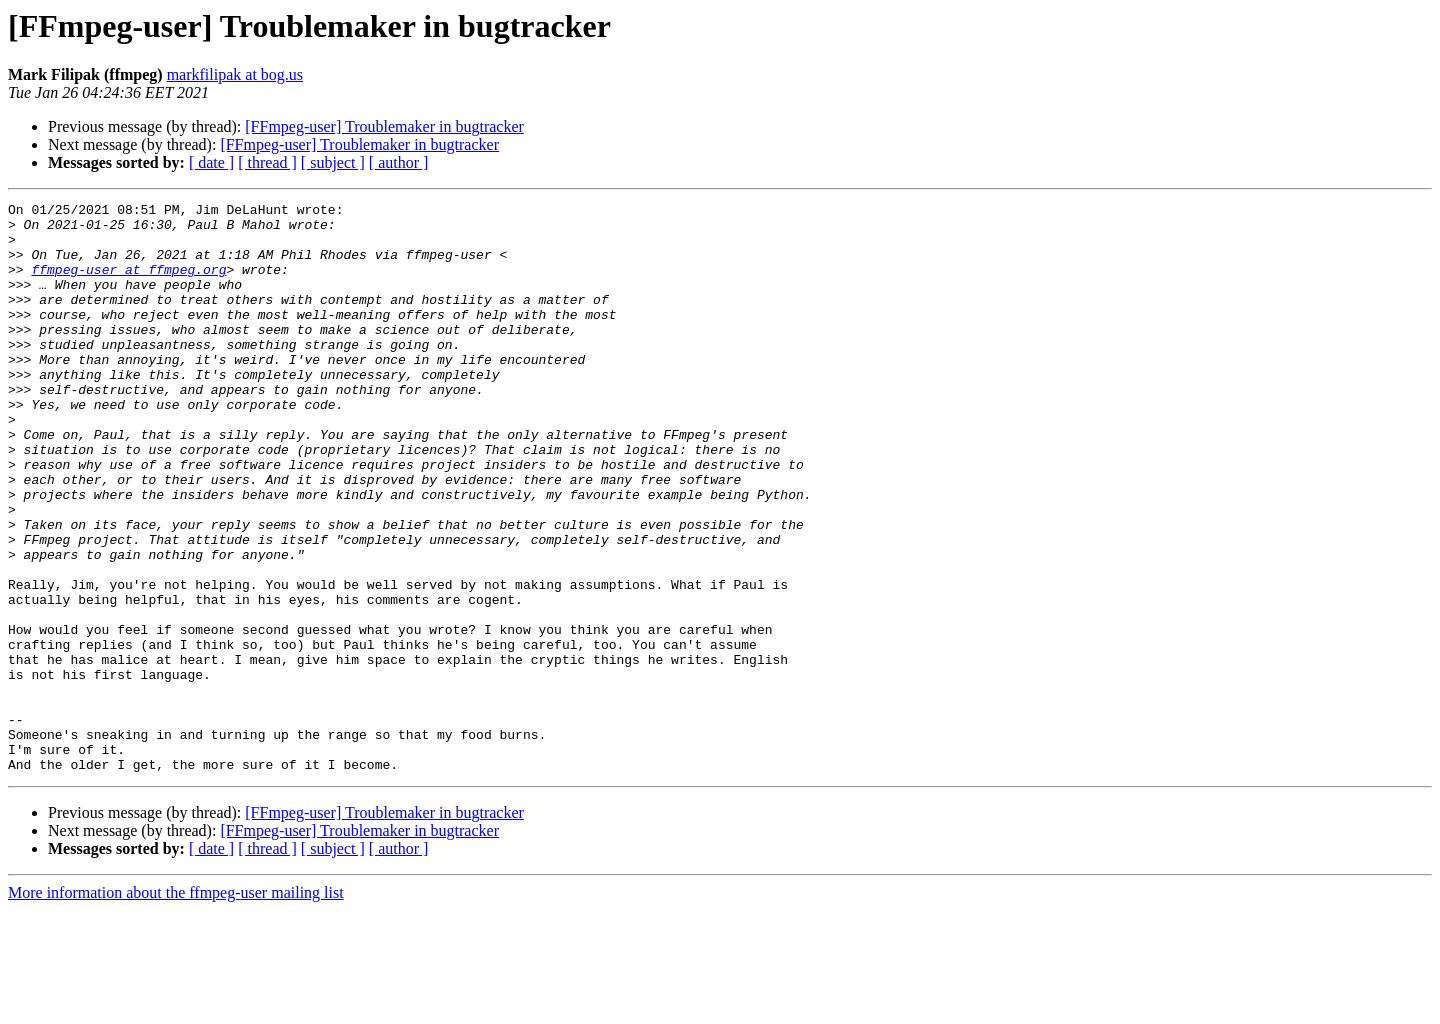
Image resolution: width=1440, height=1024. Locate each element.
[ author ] (399, 162)
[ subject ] (333, 162)
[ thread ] (267, 162)
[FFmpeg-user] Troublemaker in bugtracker (384, 126)
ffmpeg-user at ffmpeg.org (128, 284)
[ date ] (211, 162)
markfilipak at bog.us (235, 74)
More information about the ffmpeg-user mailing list (176, 1006)
